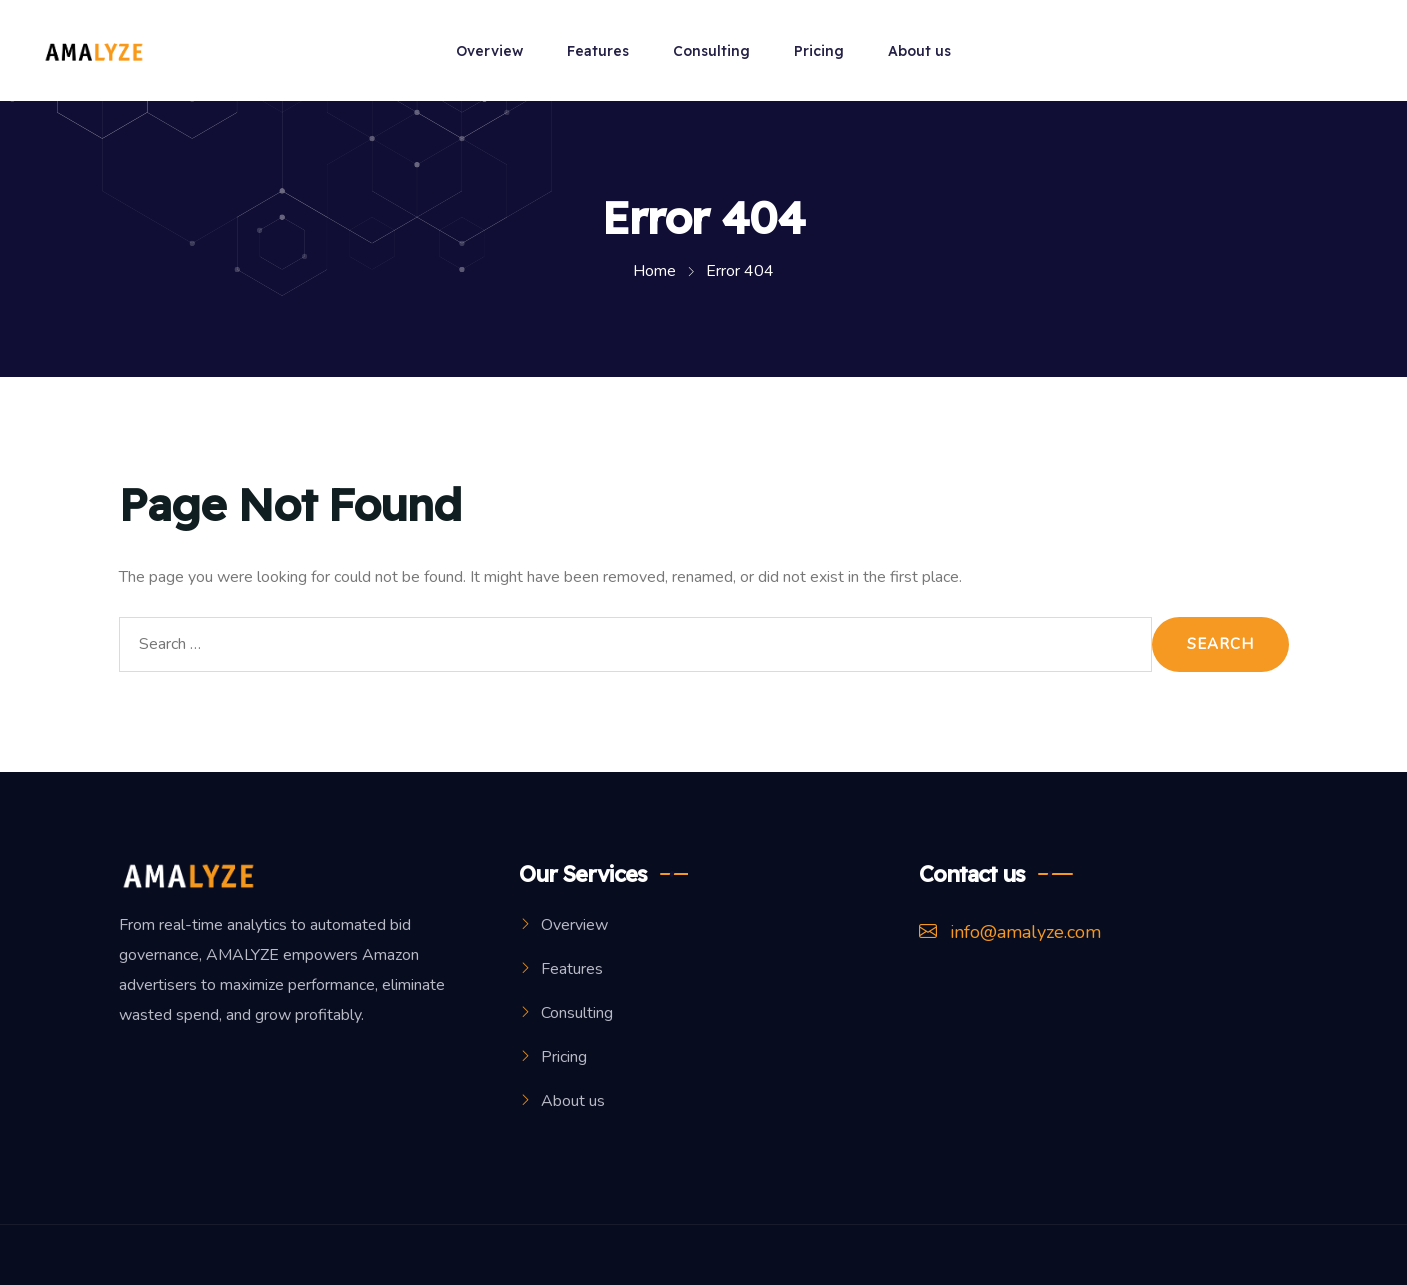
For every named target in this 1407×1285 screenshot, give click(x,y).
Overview (489, 51)
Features (598, 51)
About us (919, 51)
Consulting (711, 51)
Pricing (819, 51)
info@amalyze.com (1010, 932)
